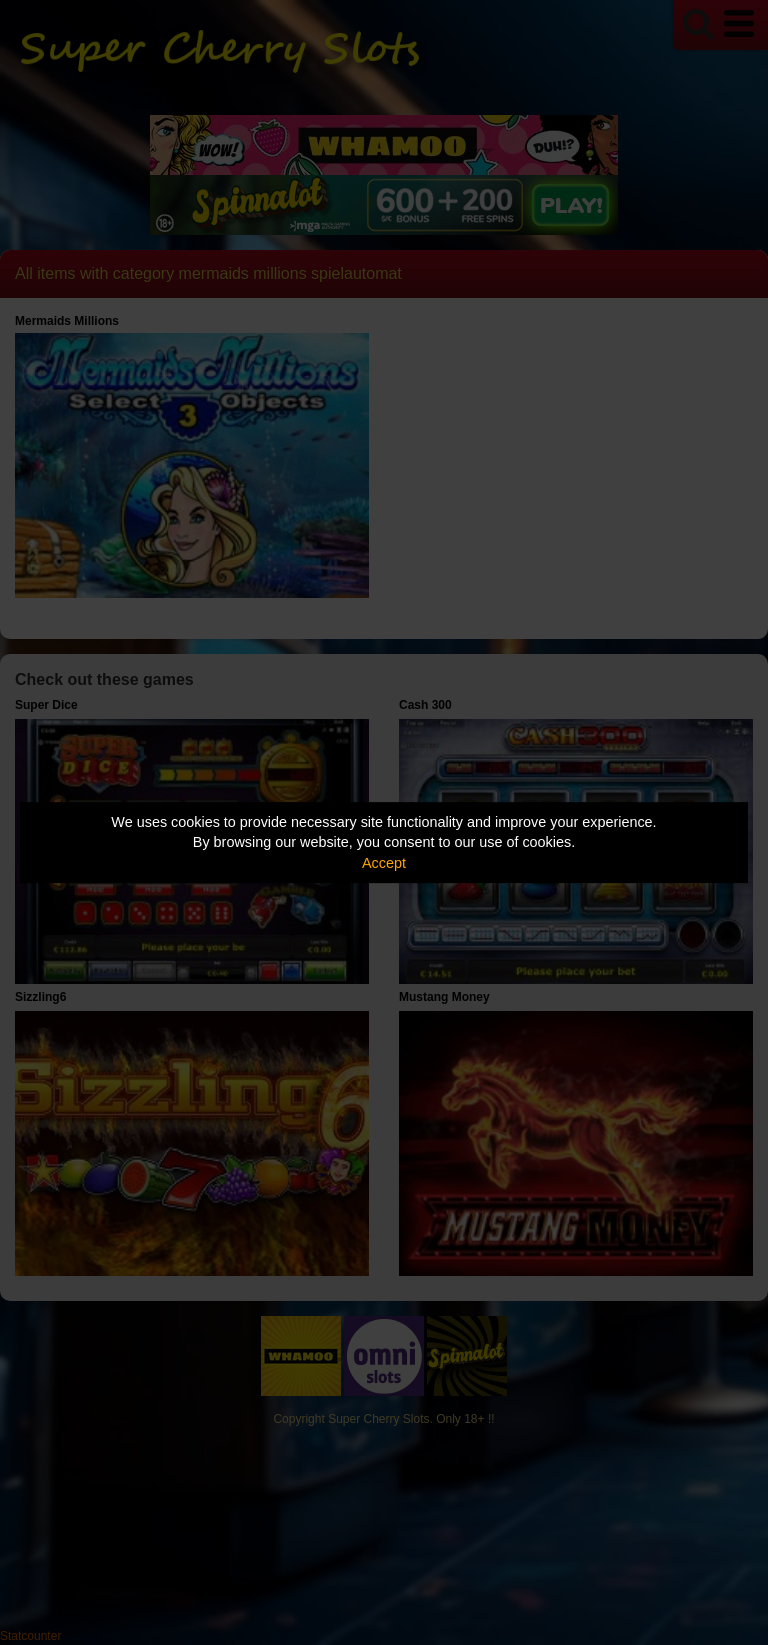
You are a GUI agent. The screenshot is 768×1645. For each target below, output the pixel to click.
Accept (384, 863)
